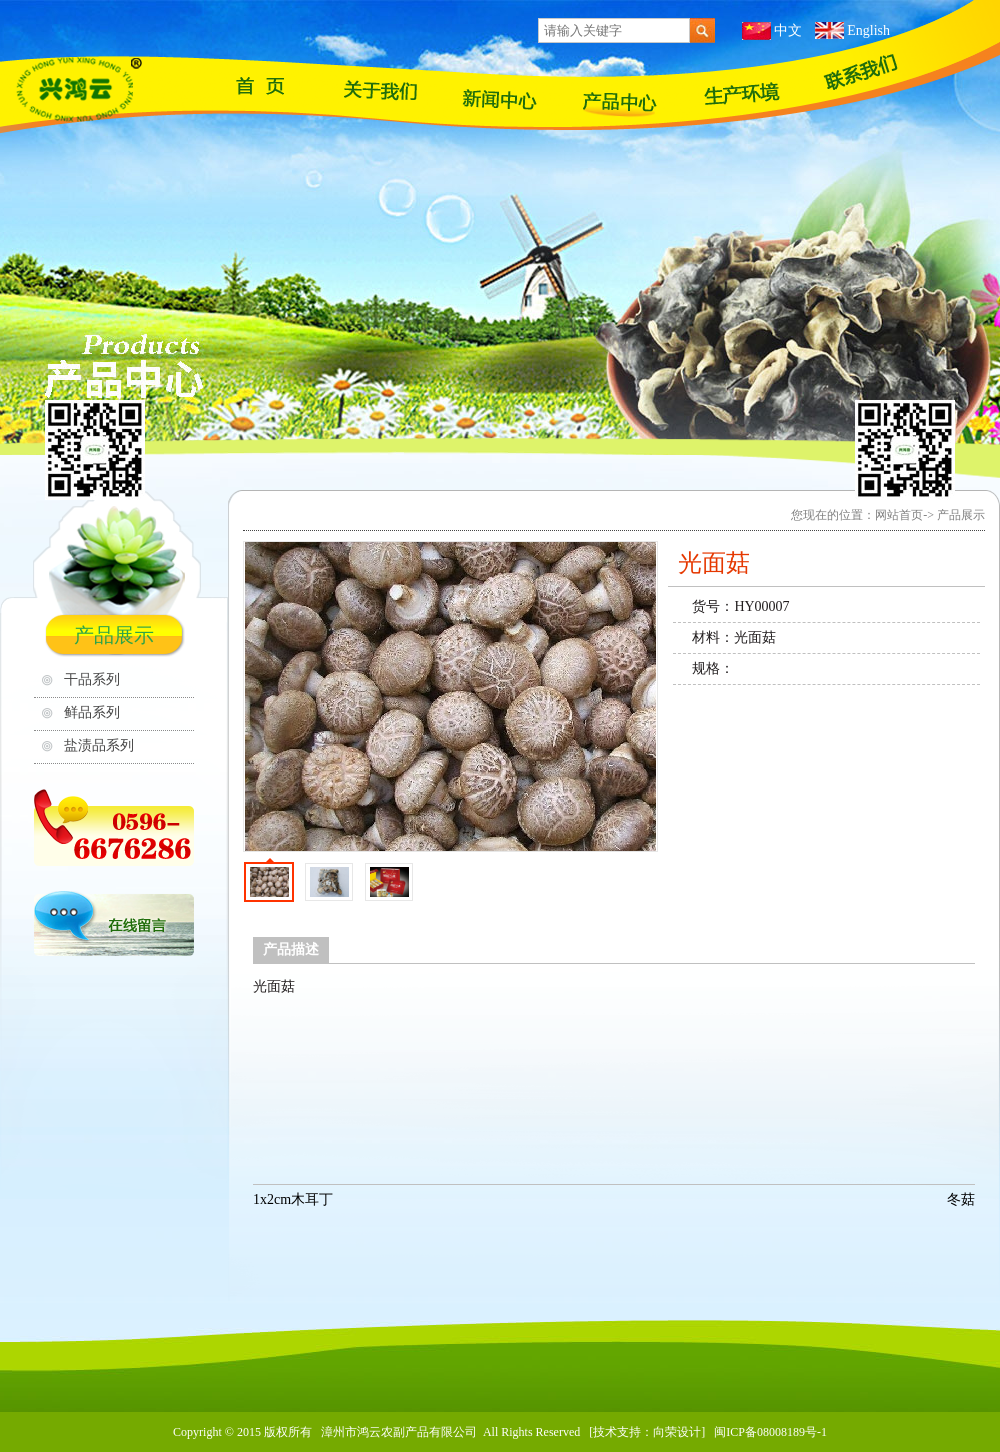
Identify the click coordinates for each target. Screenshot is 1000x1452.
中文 (788, 30)
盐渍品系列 (99, 745)
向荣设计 (677, 1432)
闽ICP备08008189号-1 (770, 1432)
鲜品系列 (92, 712)
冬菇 (961, 1199)
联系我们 (860, 72)
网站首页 (260, 85)
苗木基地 (740, 93)
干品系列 (92, 679)
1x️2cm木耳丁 (293, 1199)
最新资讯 (500, 100)
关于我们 (380, 90)
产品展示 (620, 102)
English (868, 30)
